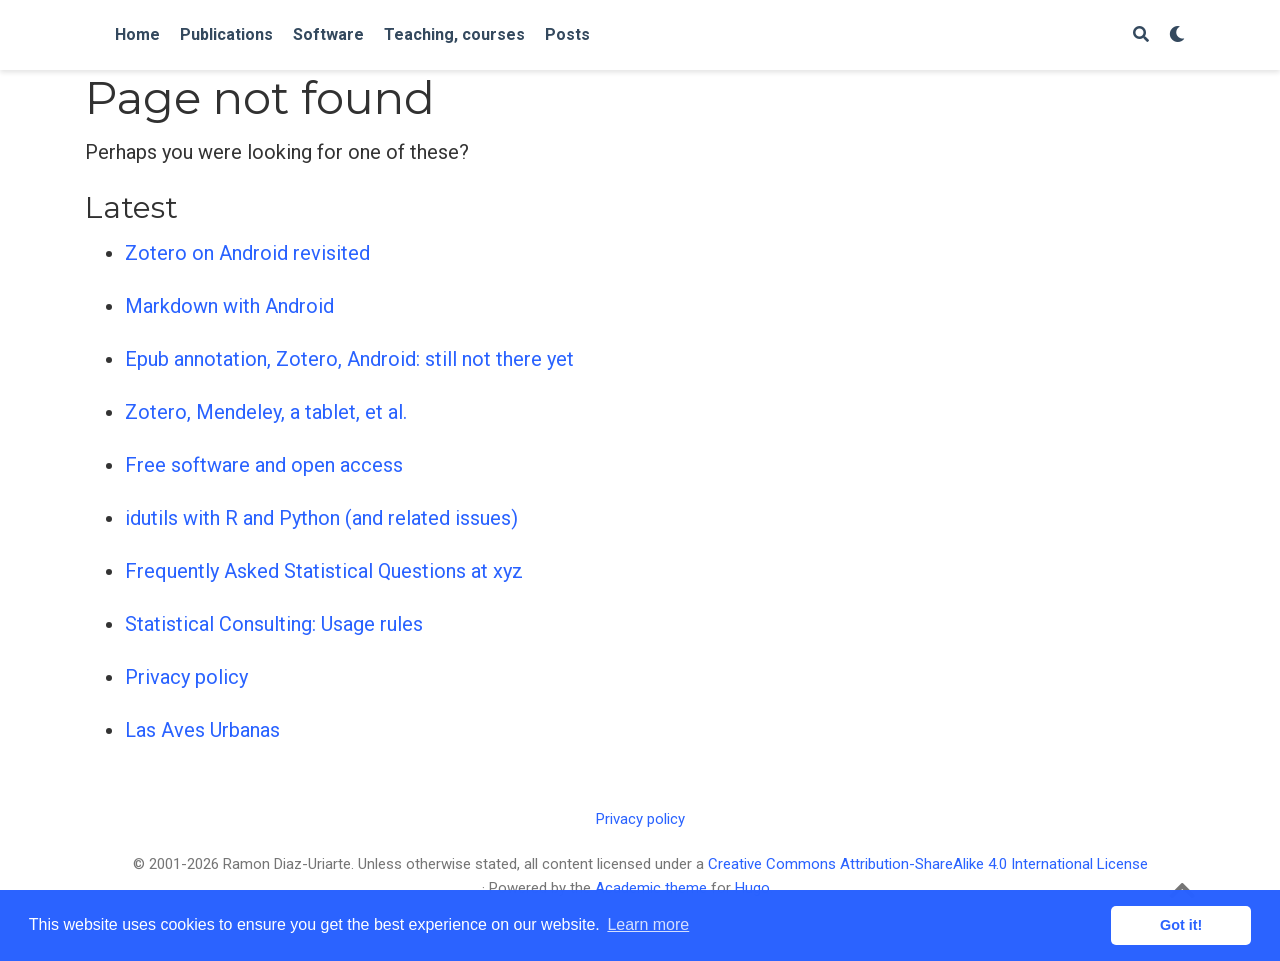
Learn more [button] (648, 924)
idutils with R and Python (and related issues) (321, 518)
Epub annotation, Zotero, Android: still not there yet (349, 359)
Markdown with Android (229, 306)
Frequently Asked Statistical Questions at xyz (324, 571)
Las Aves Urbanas (202, 730)
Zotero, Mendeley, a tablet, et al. (266, 412)
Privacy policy (186, 677)
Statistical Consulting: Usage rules (274, 624)
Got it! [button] (1181, 925)
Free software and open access (264, 465)
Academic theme (651, 888)
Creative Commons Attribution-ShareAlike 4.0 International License (928, 864)
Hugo (752, 888)
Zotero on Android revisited (247, 253)
